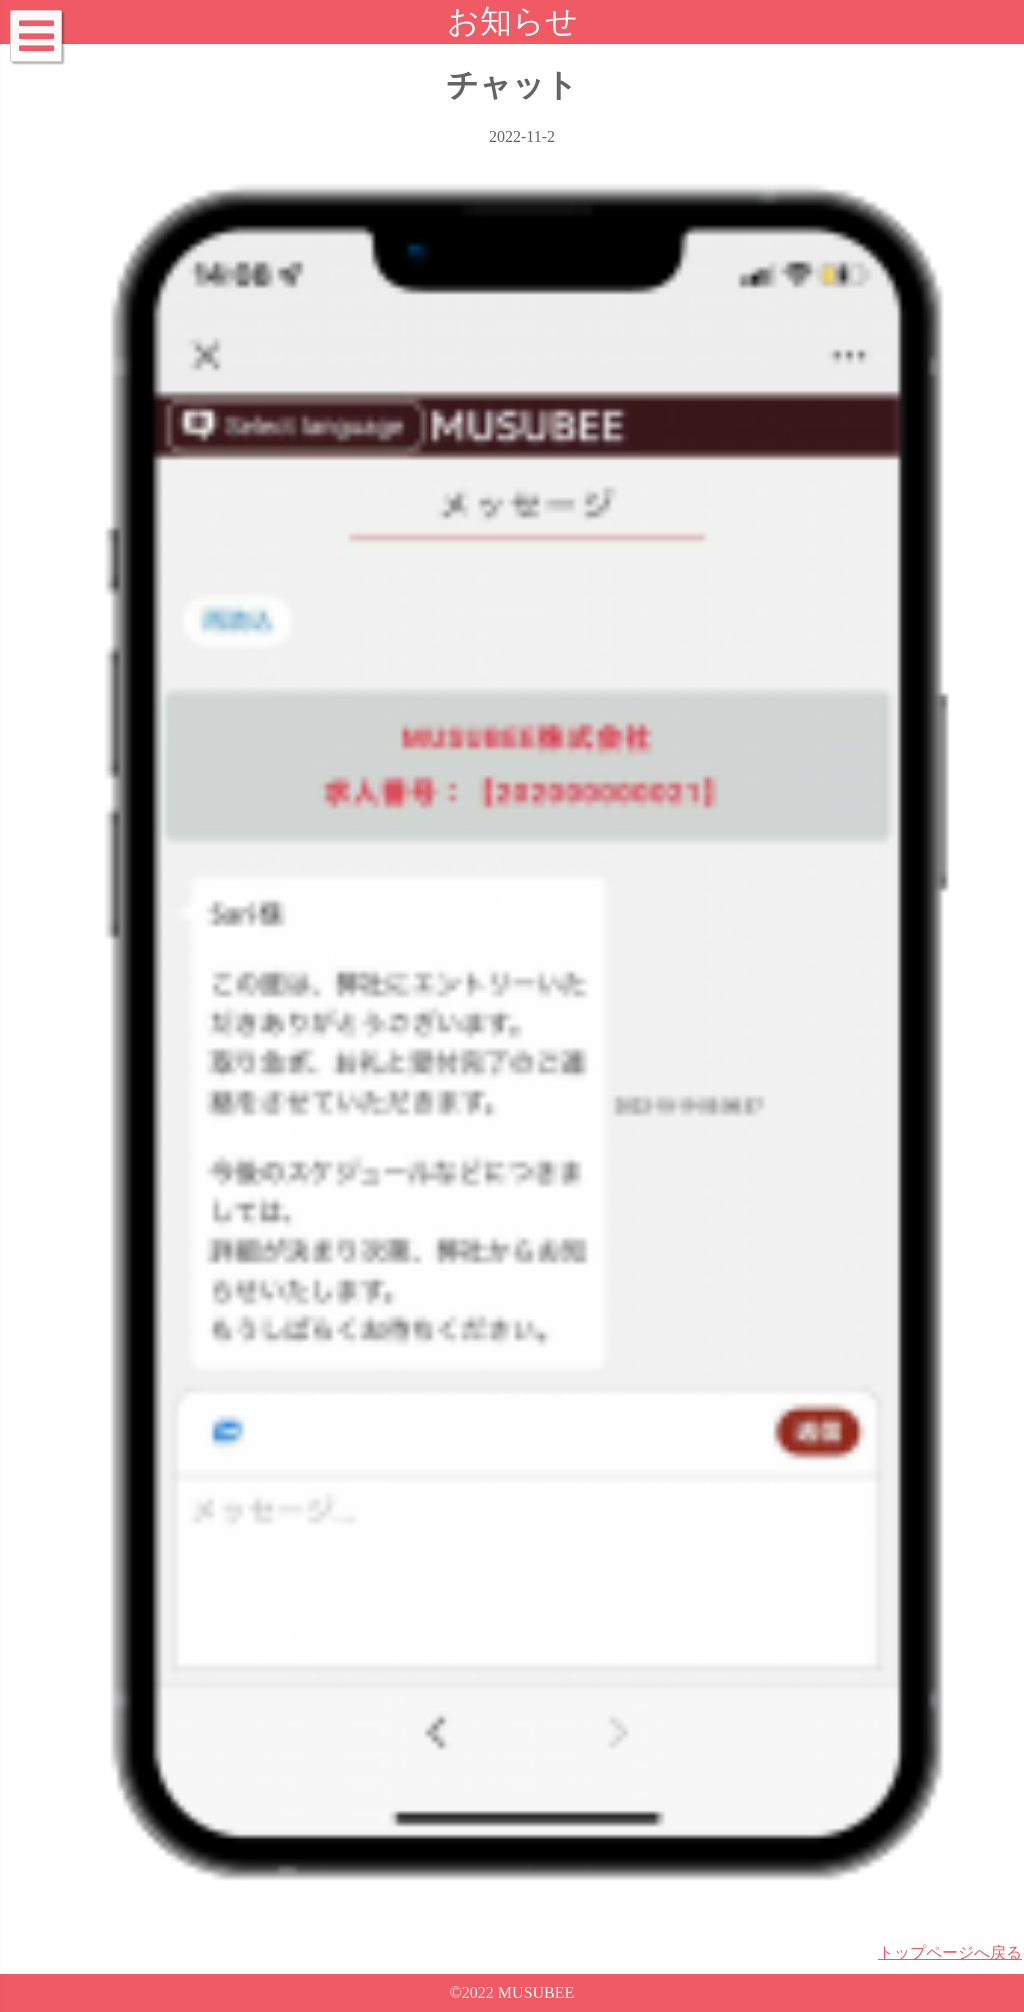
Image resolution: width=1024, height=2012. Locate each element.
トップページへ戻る (950, 1952)
